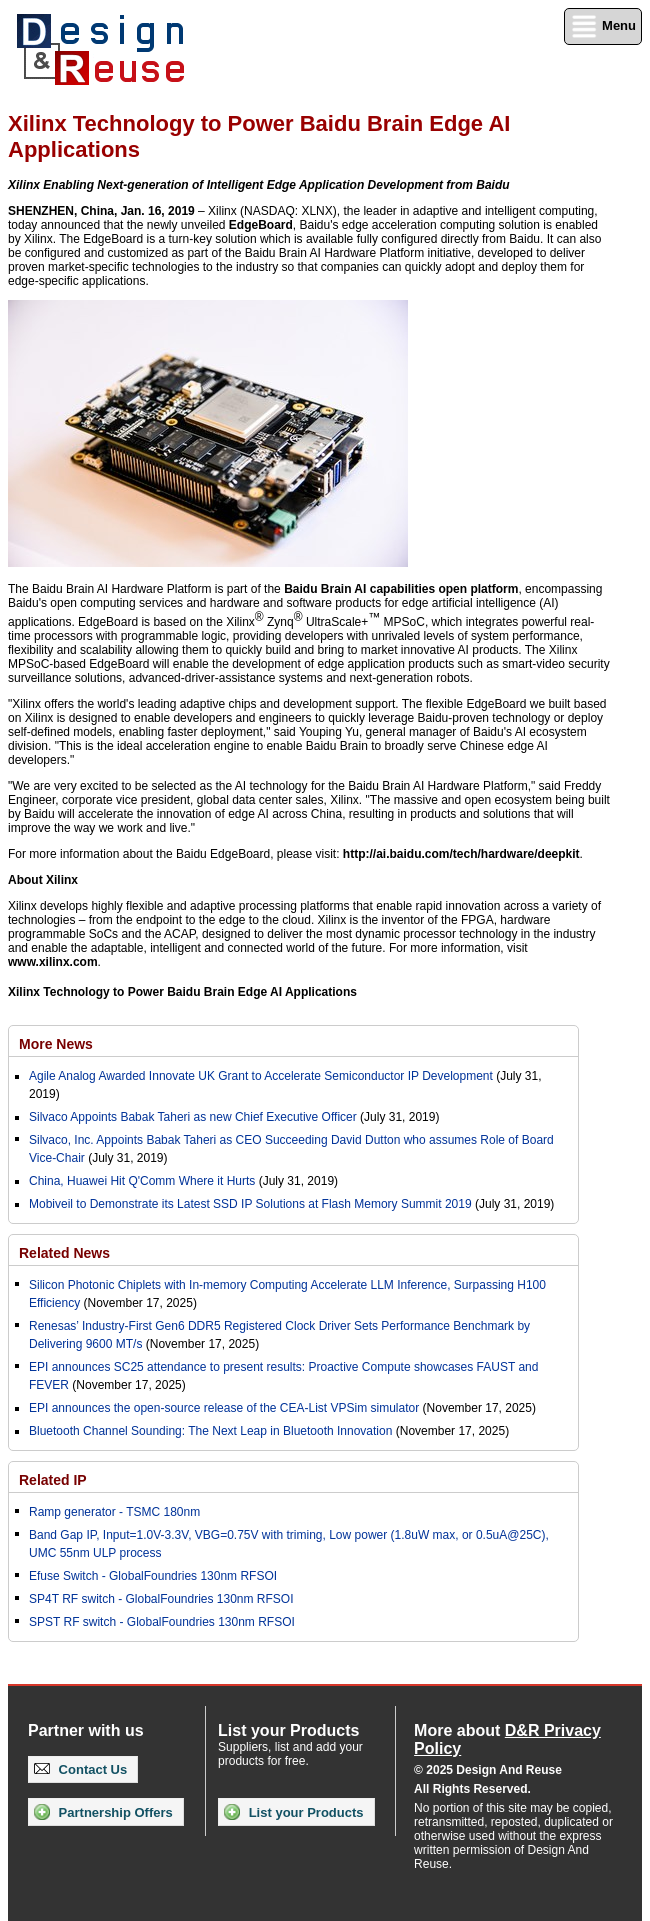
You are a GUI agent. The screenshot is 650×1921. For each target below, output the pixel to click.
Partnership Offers (103, 1812)
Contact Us (80, 1769)
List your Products (293, 1812)
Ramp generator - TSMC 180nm (114, 1512)
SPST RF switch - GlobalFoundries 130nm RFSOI (162, 1622)
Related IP (53, 1480)
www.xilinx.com (53, 962)
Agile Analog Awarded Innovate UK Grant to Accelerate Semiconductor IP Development (261, 1076)
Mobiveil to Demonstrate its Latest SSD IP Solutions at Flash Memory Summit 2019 (250, 1204)
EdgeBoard (261, 225)
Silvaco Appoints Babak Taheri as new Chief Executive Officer (193, 1117)
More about (507, 1739)
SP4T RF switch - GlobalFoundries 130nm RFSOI (161, 1599)
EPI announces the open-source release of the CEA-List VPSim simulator (224, 1408)
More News (56, 1044)
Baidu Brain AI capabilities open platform (401, 589)
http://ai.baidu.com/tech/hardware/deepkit (461, 854)
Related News (64, 1253)
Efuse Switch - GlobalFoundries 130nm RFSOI (153, 1576)
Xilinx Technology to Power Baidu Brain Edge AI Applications (182, 992)
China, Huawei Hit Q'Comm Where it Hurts (144, 1181)
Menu (603, 26)
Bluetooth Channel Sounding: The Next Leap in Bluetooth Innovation (210, 1431)
